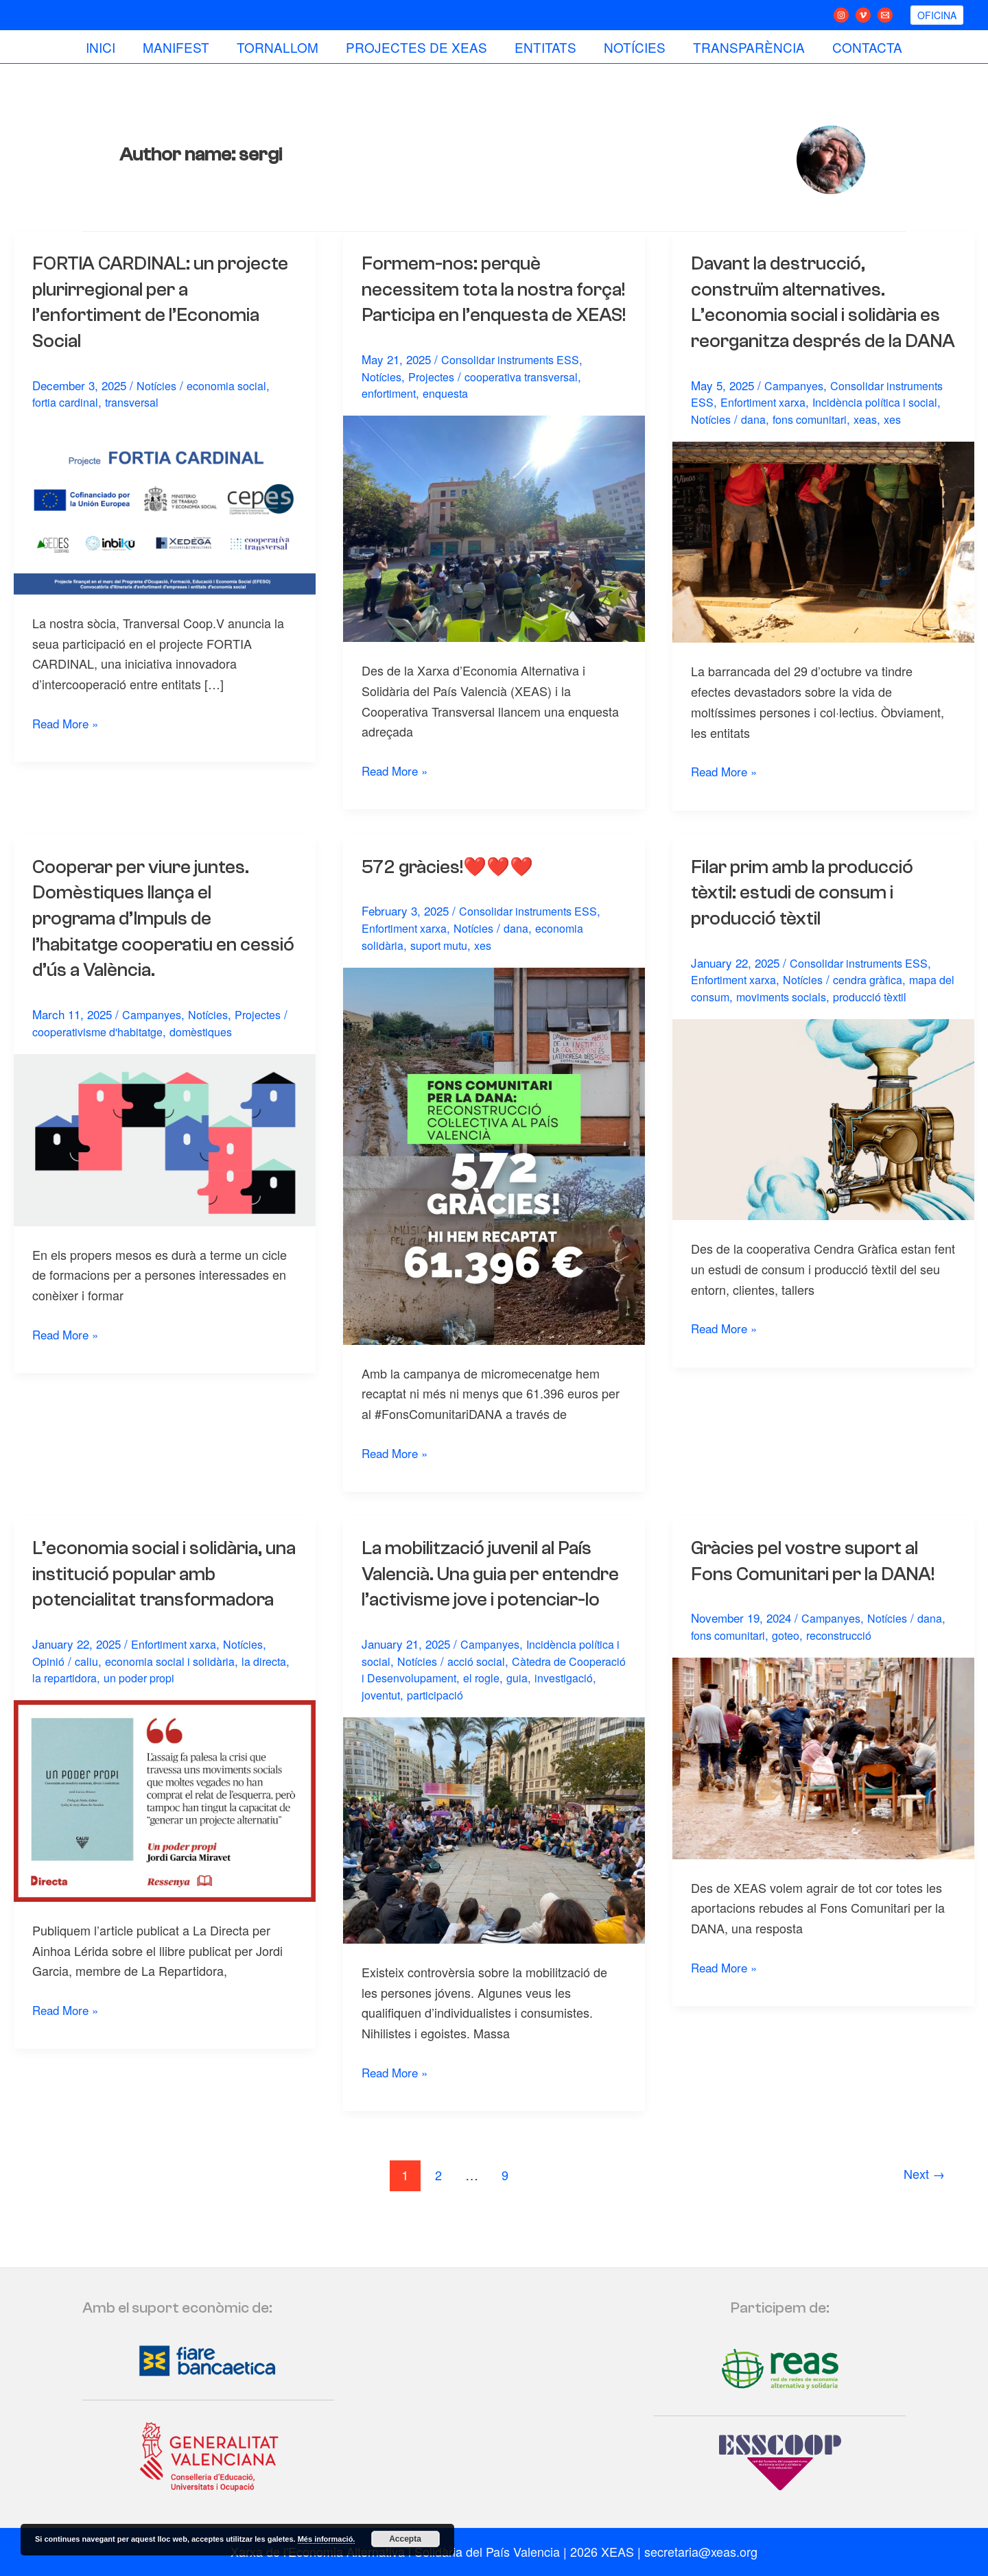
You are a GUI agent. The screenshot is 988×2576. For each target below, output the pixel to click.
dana (756, 444)
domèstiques (208, 1056)
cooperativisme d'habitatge (100, 1056)
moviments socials (805, 1021)
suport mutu (442, 970)
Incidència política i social (885, 427)
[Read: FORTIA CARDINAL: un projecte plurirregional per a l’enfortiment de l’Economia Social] (165, 507)
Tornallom (279, 46)
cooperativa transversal (530, 401)
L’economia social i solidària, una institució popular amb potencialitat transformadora (162, 1599)
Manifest (179, 46)
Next (921, 2226)
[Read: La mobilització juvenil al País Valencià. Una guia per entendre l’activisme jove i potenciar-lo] (494, 1880)
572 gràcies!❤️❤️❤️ (453, 892)
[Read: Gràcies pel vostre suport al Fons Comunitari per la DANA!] (823, 1782)
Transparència (745, 46)
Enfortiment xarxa (766, 427)
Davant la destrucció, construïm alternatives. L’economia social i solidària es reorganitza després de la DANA (822, 315)
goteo (791, 1660)
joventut (450, 1745)
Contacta (862, 46)
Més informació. (326, 2539)
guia (583, 1728)
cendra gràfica (879, 1005)
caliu (87, 1686)
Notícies (632, 46)
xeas (873, 444)
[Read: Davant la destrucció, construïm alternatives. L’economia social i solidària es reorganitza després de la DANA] (823, 566)
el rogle (547, 1728)
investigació (392, 1745)
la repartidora (108, 1703)
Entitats (545, 46)
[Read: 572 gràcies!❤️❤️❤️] (494, 1180)
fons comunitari (814, 444)
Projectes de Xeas (417, 46)
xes (901, 444)
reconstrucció (847, 1660)
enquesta (450, 418)
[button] (937, 15)
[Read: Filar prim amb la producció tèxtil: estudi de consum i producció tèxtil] (823, 1143)
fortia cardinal (67, 401)
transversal (138, 401)
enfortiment (391, 418)
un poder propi (186, 1703)
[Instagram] (841, 15)
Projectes (435, 401)
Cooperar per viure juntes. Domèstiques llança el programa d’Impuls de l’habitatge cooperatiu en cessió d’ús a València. (147, 944)
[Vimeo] (863, 15)
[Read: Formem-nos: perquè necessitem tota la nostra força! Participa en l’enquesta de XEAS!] (494, 553)
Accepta (405, 2539)
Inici (105, 46)
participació (507, 1745)
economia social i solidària (174, 1686)
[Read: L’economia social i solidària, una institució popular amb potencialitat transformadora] (165, 1824)
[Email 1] (885, 15)
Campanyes (794, 410)
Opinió (48, 1686)
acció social (488, 1712)
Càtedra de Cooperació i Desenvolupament (472, 1721)
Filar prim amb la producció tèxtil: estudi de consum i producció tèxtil (812, 918)
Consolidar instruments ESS (513, 385)
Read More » (68, 722)
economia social (230, 385)
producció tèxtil (899, 1021)
